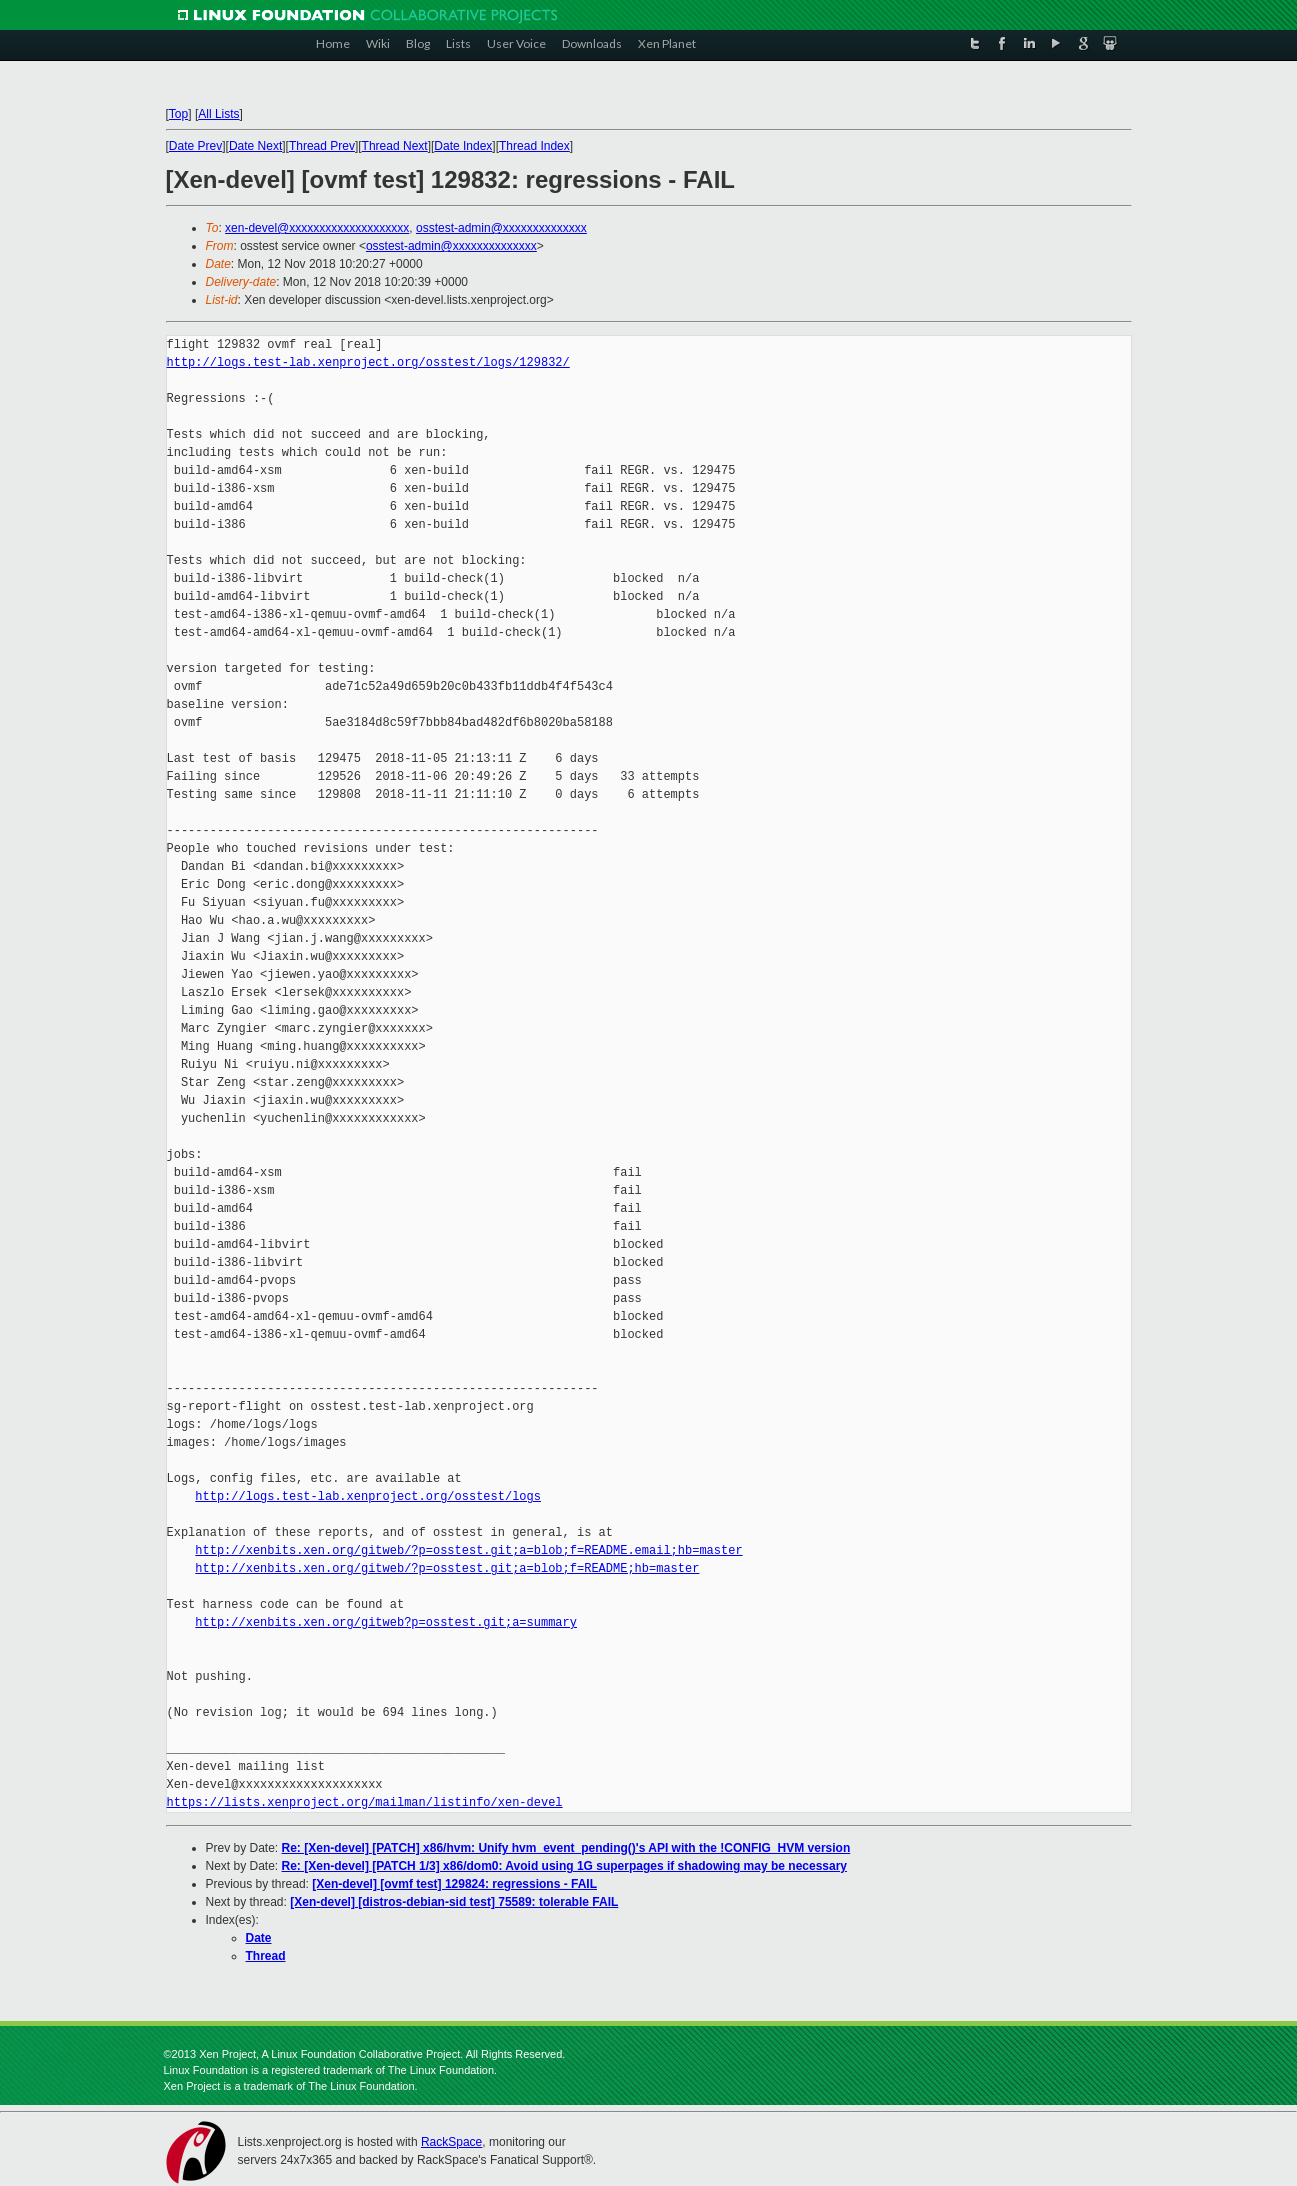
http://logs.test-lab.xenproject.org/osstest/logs (368, 1496)
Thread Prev (322, 146)
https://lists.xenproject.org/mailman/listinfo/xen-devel (365, 1802)
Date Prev (195, 146)
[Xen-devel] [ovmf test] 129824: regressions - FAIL (454, 1884)
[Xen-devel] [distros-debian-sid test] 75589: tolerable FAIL (454, 1902)
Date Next (255, 146)
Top (178, 114)
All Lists (218, 114)
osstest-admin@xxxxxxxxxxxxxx (501, 228)
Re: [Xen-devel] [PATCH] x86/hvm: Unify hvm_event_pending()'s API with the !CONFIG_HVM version (566, 1848)
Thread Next (395, 146)
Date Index (463, 146)
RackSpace (451, 2142)
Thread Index (534, 146)
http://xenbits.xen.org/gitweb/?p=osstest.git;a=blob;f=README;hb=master (447, 1568)
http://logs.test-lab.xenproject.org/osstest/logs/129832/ (368, 362)
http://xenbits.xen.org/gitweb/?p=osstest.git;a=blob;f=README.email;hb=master (468, 1550)
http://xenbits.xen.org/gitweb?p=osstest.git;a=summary (386, 1622)
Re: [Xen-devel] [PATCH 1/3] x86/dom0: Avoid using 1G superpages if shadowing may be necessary (564, 1866)
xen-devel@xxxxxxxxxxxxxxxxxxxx (317, 228)
